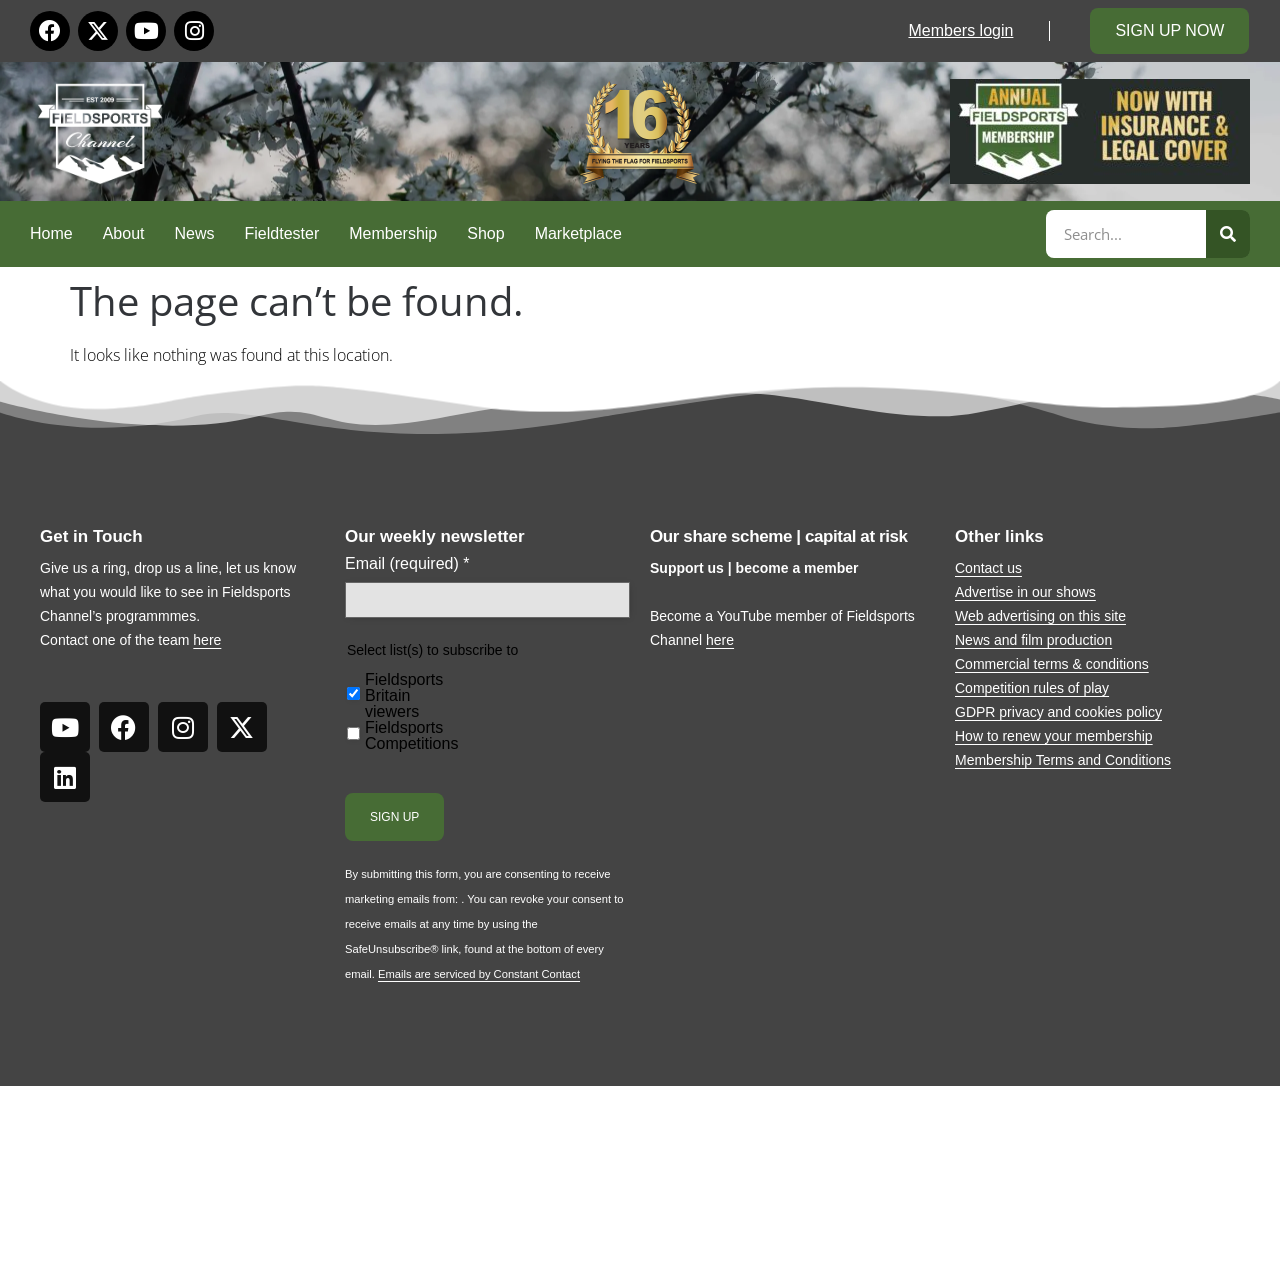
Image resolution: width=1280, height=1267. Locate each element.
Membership (393, 233)
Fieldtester (282, 233)
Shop (485, 233)
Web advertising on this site (1040, 616)
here (207, 640)
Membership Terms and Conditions (1063, 760)
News (195, 233)
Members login (960, 30)
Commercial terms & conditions (1052, 664)
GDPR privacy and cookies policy (1058, 712)
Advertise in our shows (1025, 592)
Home (51, 233)
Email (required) (407, 564)
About (124, 233)
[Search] (1228, 234)
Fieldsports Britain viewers (404, 696)
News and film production (1033, 640)
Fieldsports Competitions (411, 736)
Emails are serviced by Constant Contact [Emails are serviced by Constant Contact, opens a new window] (479, 974)
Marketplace (578, 233)
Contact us (988, 568)
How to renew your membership (1054, 736)
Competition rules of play (1032, 688)
